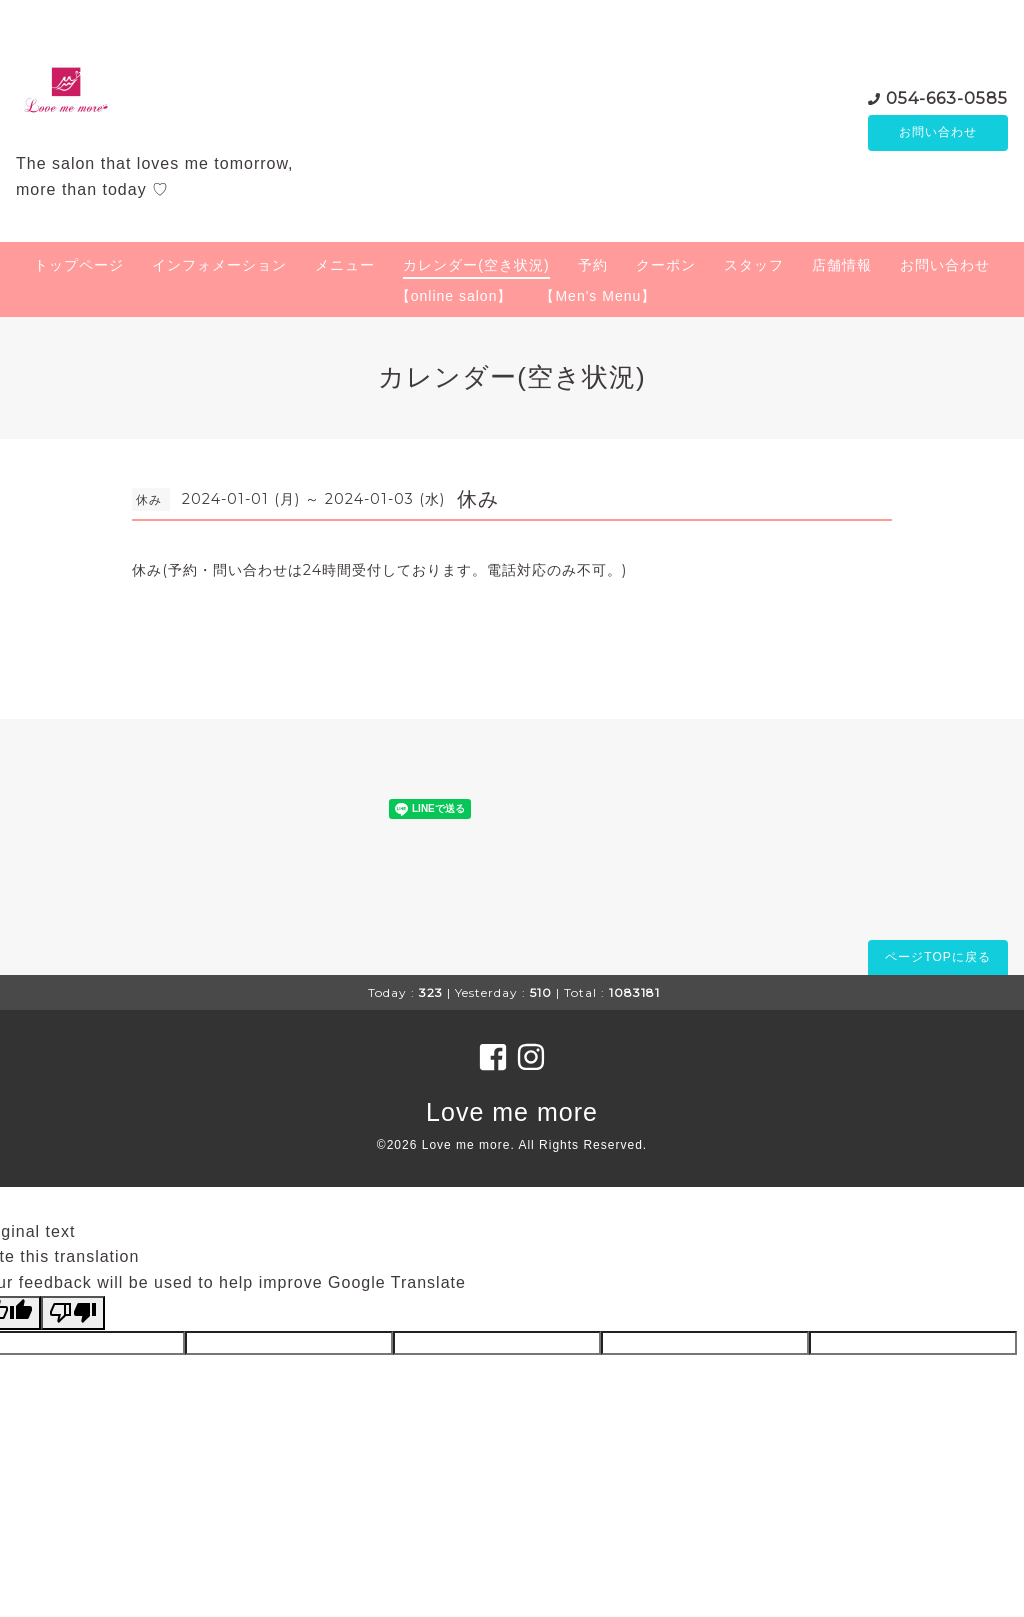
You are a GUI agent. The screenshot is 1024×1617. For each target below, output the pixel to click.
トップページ (79, 265)
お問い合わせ (938, 133)
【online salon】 (454, 296)
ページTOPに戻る (937, 957)
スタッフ (754, 265)
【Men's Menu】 (598, 296)
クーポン (666, 265)
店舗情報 (842, 265)
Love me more (512, 1112)
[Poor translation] (73, 1313)
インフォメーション (219, 265)
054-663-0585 (947, 97)
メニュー (345, 265)
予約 (593, 265)
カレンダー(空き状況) (476, 265)
